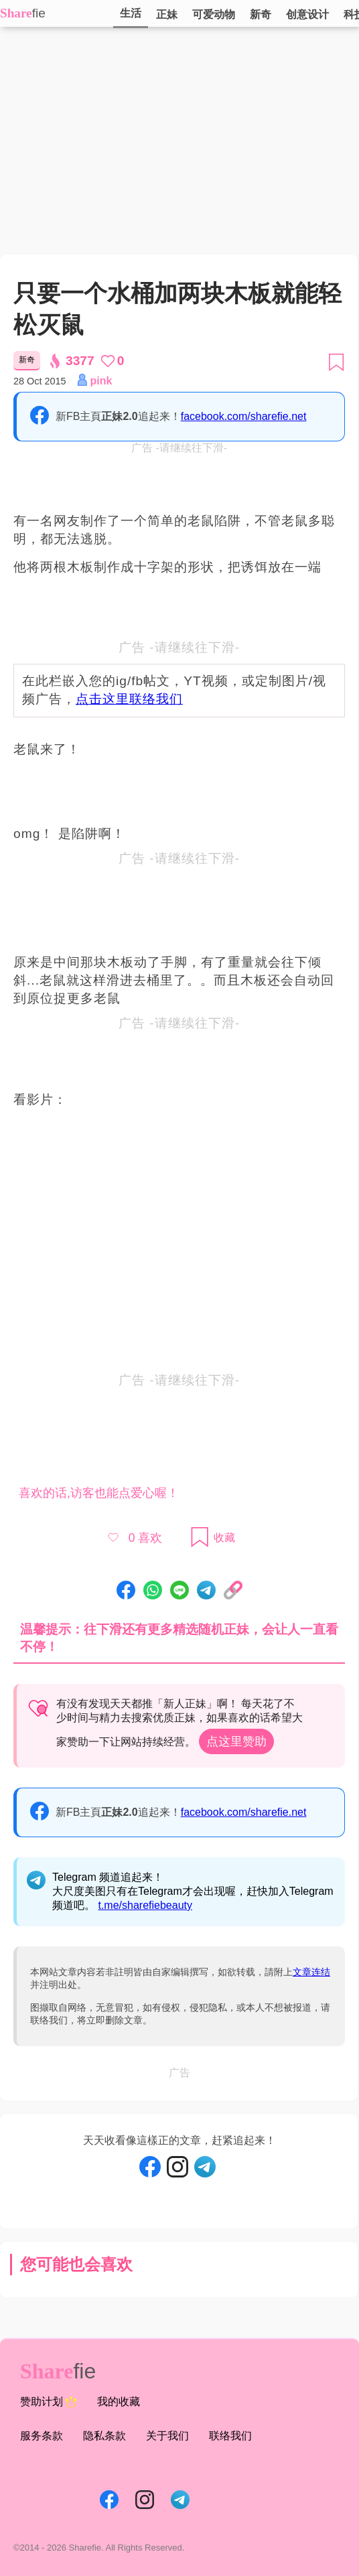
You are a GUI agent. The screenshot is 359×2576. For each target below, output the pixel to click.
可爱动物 (213, 14)
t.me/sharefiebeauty (145, 1905)
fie (39, 13)
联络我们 (230, 2435)
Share (16, 13)
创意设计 (307, 14)
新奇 (260, 14)
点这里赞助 (236, 1741)
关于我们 (167, 2435)
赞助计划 (48, 2401)
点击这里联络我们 (129, 699)
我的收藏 (118, 2401)
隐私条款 (104, 2435)
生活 (130, 13)
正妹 (166, 14)
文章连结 (311, 1971)
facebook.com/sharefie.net (244, 416)
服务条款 (41, 2435)
